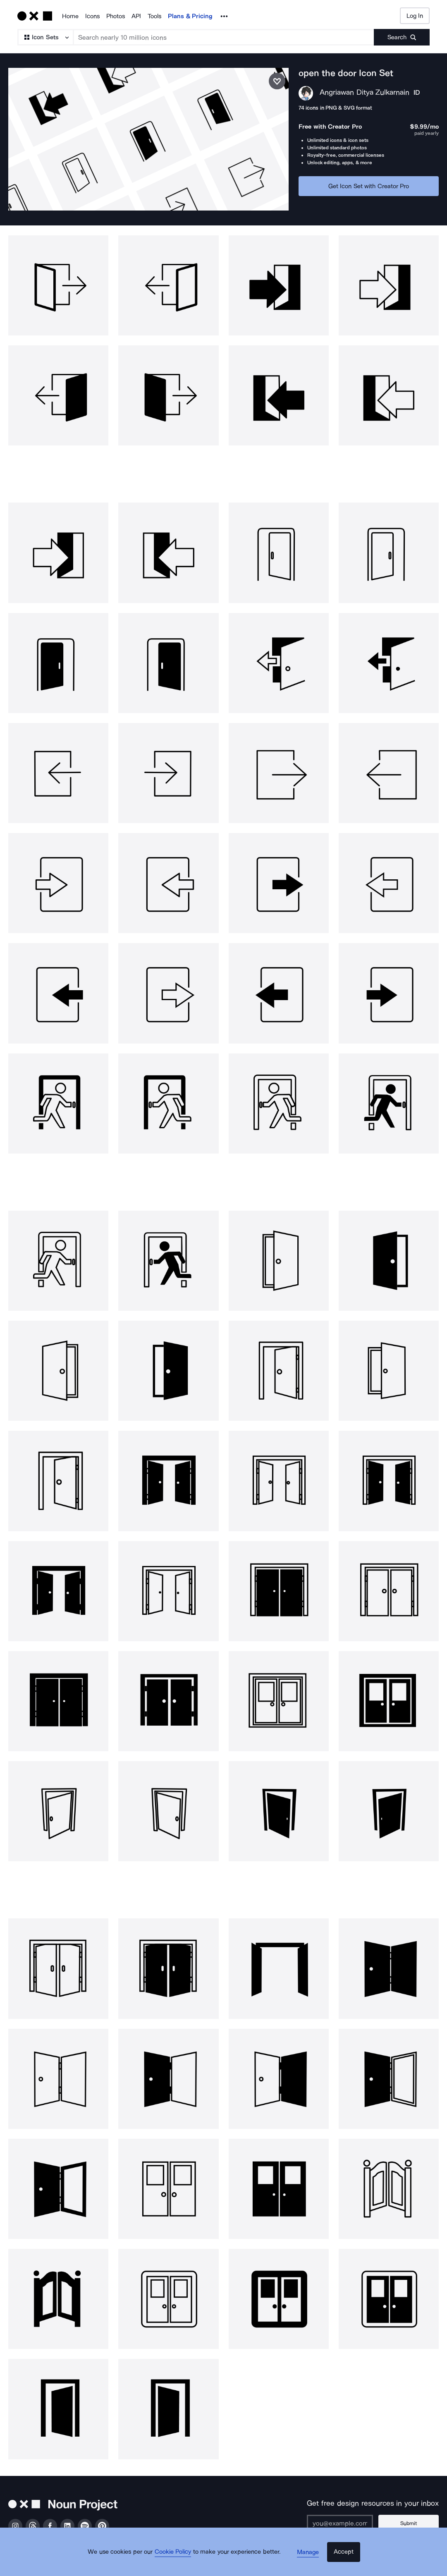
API (136, 16)
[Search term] (224, 37)
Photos (115, 16)
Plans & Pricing (190, 16)
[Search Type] (45, 37)
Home (70, 16)
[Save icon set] (277, 81)
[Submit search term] (402, 37)
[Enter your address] (350, 2509)
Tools (154, 16)
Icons (92, 16)
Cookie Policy (179, 2561)
